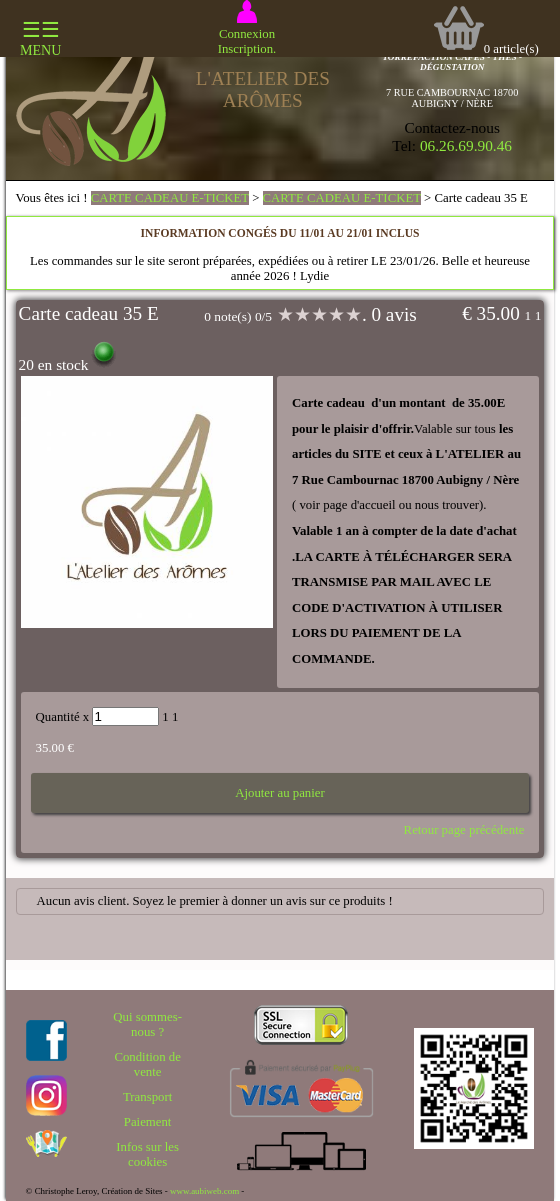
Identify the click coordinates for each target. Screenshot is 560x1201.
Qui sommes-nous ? (147, 1024)
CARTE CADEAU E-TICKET (170, 198)
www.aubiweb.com (204, 1191)
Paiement (148, 1122)
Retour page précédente (464, 830)
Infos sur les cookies (147, 1154)
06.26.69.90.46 (466, 145)
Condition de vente (147, 1064)
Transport (147, 1097)
